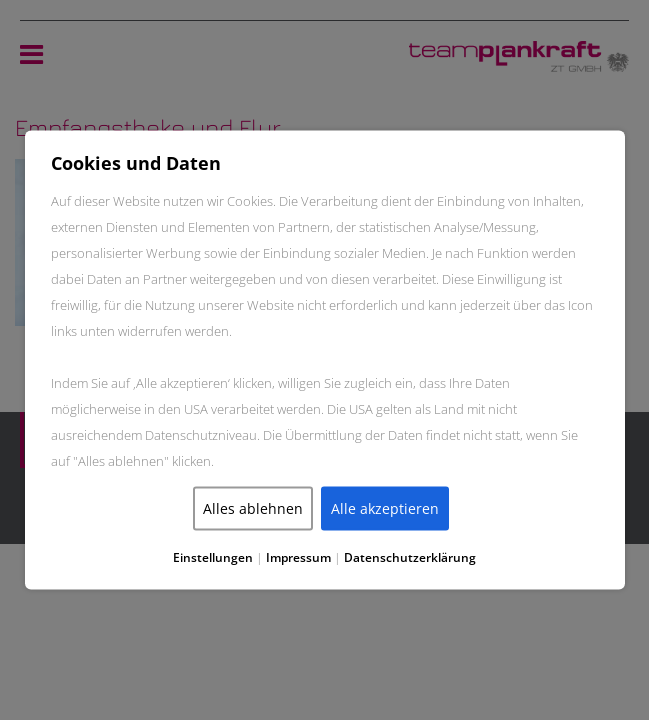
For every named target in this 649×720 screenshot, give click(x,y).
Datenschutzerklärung (410, 557)
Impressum (298, 557)
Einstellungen (213, 557)
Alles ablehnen (253, 508)
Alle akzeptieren (385, 508)
